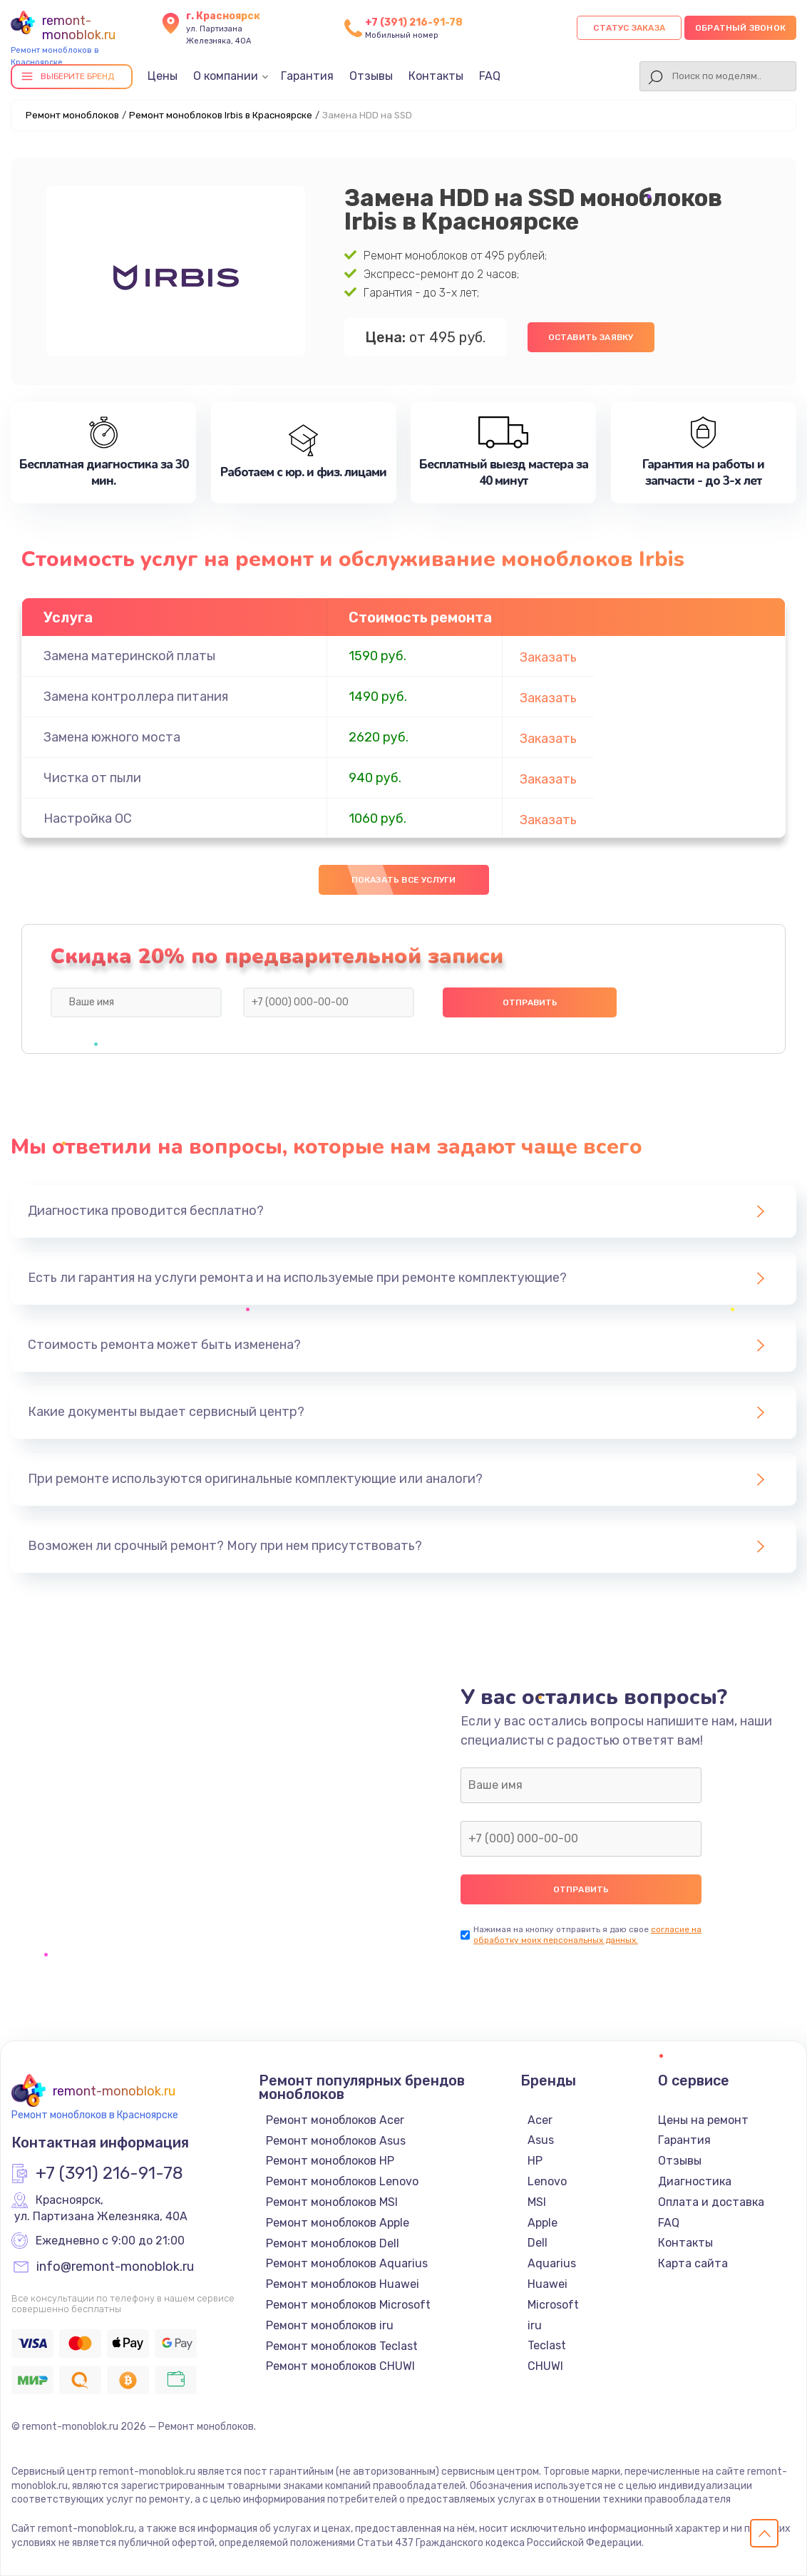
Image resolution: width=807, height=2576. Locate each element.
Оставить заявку (591, 337)
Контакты (435, 76)
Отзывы (371, 76)
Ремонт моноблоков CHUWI (340, 2366)
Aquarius (552, 2263)
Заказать (548, 657)
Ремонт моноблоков (72, 115)
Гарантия (307, 76)
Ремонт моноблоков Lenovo (342, 2181)
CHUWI (545, 2366)
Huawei (547, 2284)
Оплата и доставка (711, 2202)
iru (535, 2325)
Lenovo (547, 2181)
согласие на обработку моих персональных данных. (587, 1934)
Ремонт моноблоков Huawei (342, 2284)
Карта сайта (693, 2263)
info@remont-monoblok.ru (115, 2267)
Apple (542, 2222)
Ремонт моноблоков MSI (332, 2202)
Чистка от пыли (92, 778)
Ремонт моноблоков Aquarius (347, 2263)
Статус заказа (629, 28)
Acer (540, 2120)
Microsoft (553, 2304)
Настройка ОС (87, 818)
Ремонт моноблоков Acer (335, 2120)
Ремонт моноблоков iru (330, 2325)
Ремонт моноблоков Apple (337, 2222)
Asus (541, 2140)
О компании (225, 76)
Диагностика (694, 2181)
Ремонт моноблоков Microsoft (348, 2304)
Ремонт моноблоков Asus (336, 2140)
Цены (163, 76)
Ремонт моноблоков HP (330, 2160)
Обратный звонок (740, 28)
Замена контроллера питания (135, 696)
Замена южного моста (111, 737)
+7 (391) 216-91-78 (414, 22)
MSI (537, 2202)
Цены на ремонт (703, 2120)
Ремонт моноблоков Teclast (342, 2346)
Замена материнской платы (129, 656)
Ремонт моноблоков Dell (332, 2243)
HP (535, 2160)
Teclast (547, 2345)
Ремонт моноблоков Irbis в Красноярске (220, 115)
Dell (538, 2242)
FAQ (489, 76)
